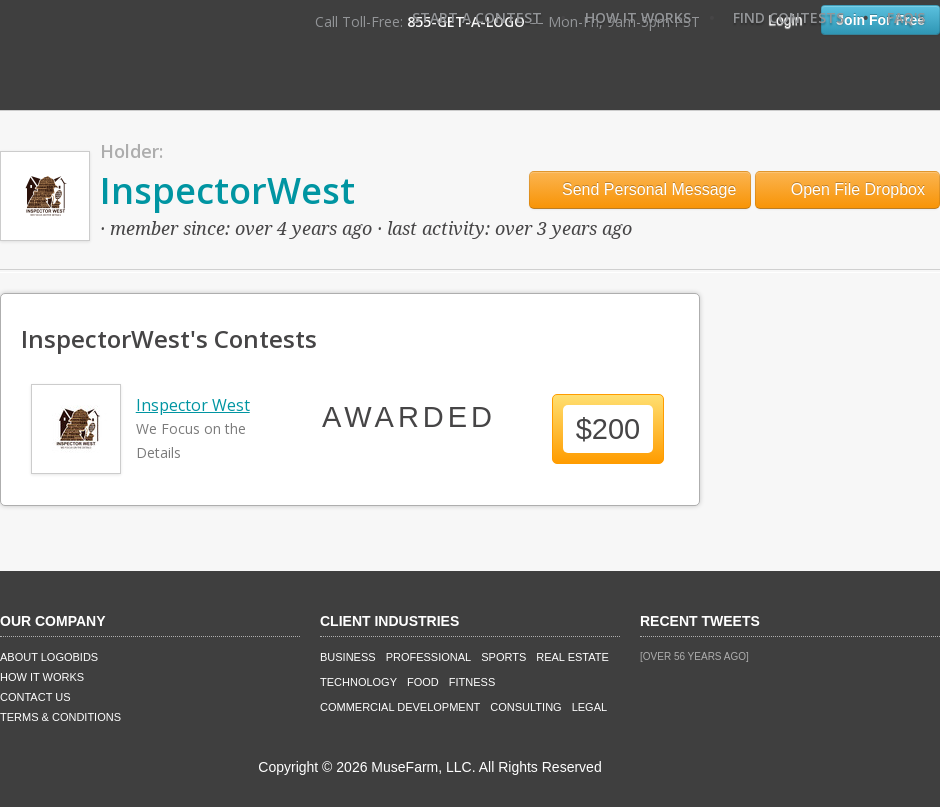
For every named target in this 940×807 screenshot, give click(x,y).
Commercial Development (400, 707)
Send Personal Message (640, 189)
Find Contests (788, 17)
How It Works (638, 17)
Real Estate (572, 657)
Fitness (472, 682)
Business (348, 657)
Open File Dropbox (847, 189)
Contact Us (35, 697)
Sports (503, 657)
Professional (429, 657)
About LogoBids (49, 657)
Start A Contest (477, 17)
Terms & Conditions (60, 717)
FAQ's (906, 17)
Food (423, 682)
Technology (358, 682)
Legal (589, 707)
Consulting (525, 707)
